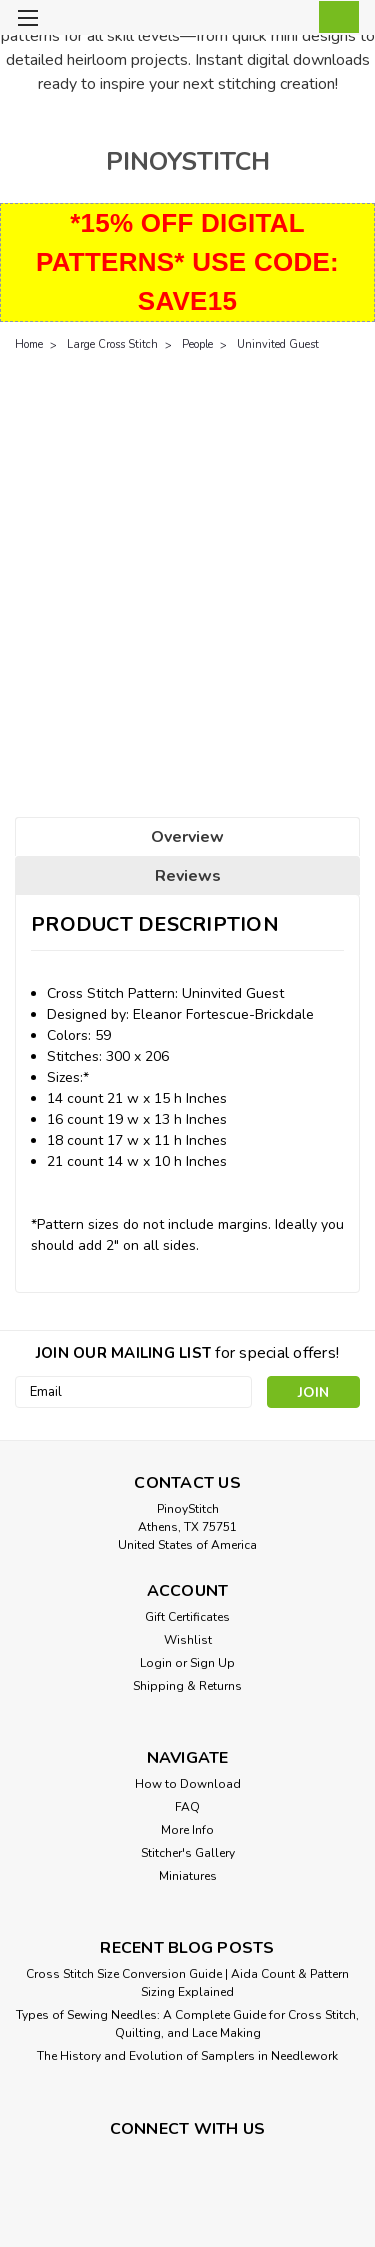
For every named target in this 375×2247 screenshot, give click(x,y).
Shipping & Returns (187, 1686)
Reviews (188, 876)
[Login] (292, 20)
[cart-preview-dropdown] (334, 17)
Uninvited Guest (278, 344)
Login (156, 1663)
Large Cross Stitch (112, 344)
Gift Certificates (187, 1617)
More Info (187, 1830)
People (197, 344)
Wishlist (188, 1640)
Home (29, 344)
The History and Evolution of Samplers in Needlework (187, 2056)
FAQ (187, 1807)
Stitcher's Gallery (188, 1853)
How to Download (188, 1784)
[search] (252, 20)
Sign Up (212, 1663)
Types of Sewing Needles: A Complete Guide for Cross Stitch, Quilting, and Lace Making (187, 2024)
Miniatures (188, 1876)
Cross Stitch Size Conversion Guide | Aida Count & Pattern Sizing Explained (187, 1983)
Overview (187, 837)
